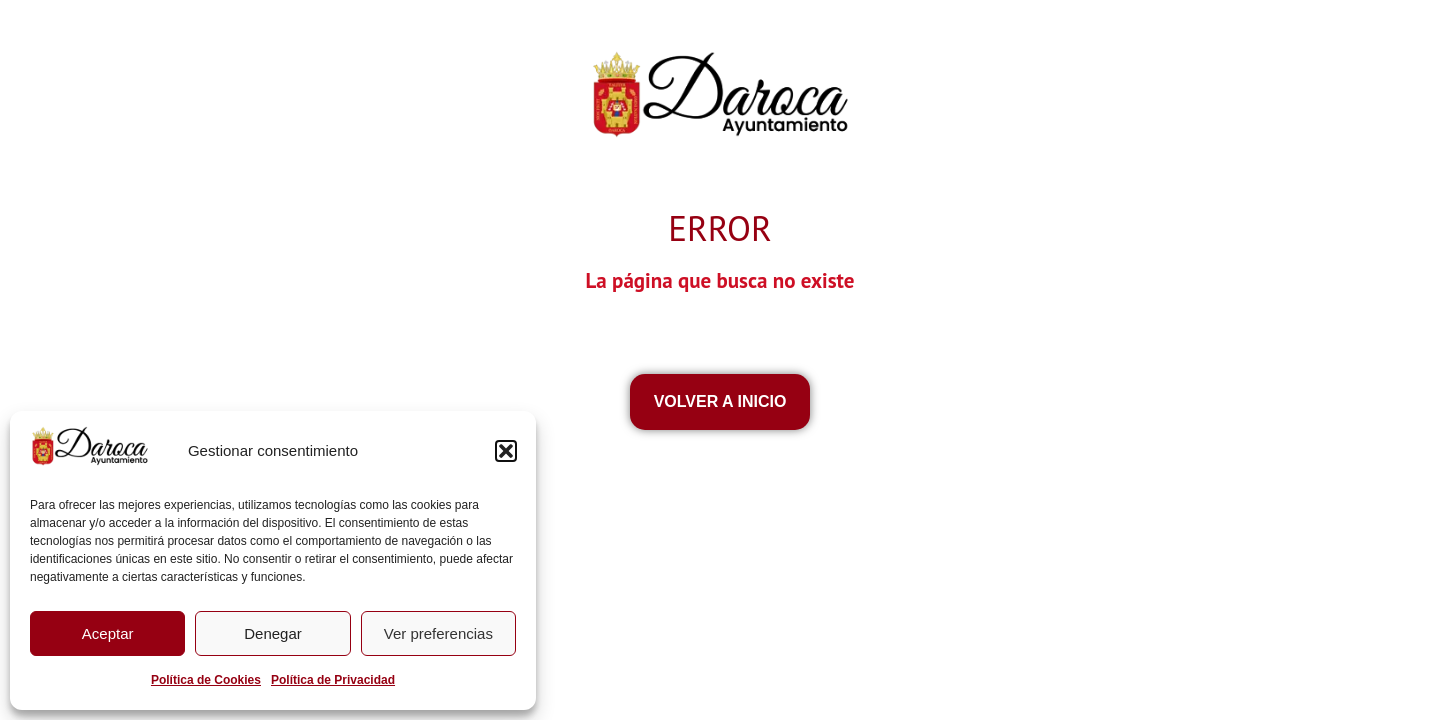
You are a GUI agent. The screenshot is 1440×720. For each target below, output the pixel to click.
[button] (506, 451)
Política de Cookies (206, 680)
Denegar (273, 633)
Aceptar (108, 633)
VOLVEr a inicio (720, 401)
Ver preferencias (438, 633)
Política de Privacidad (333, 680)
